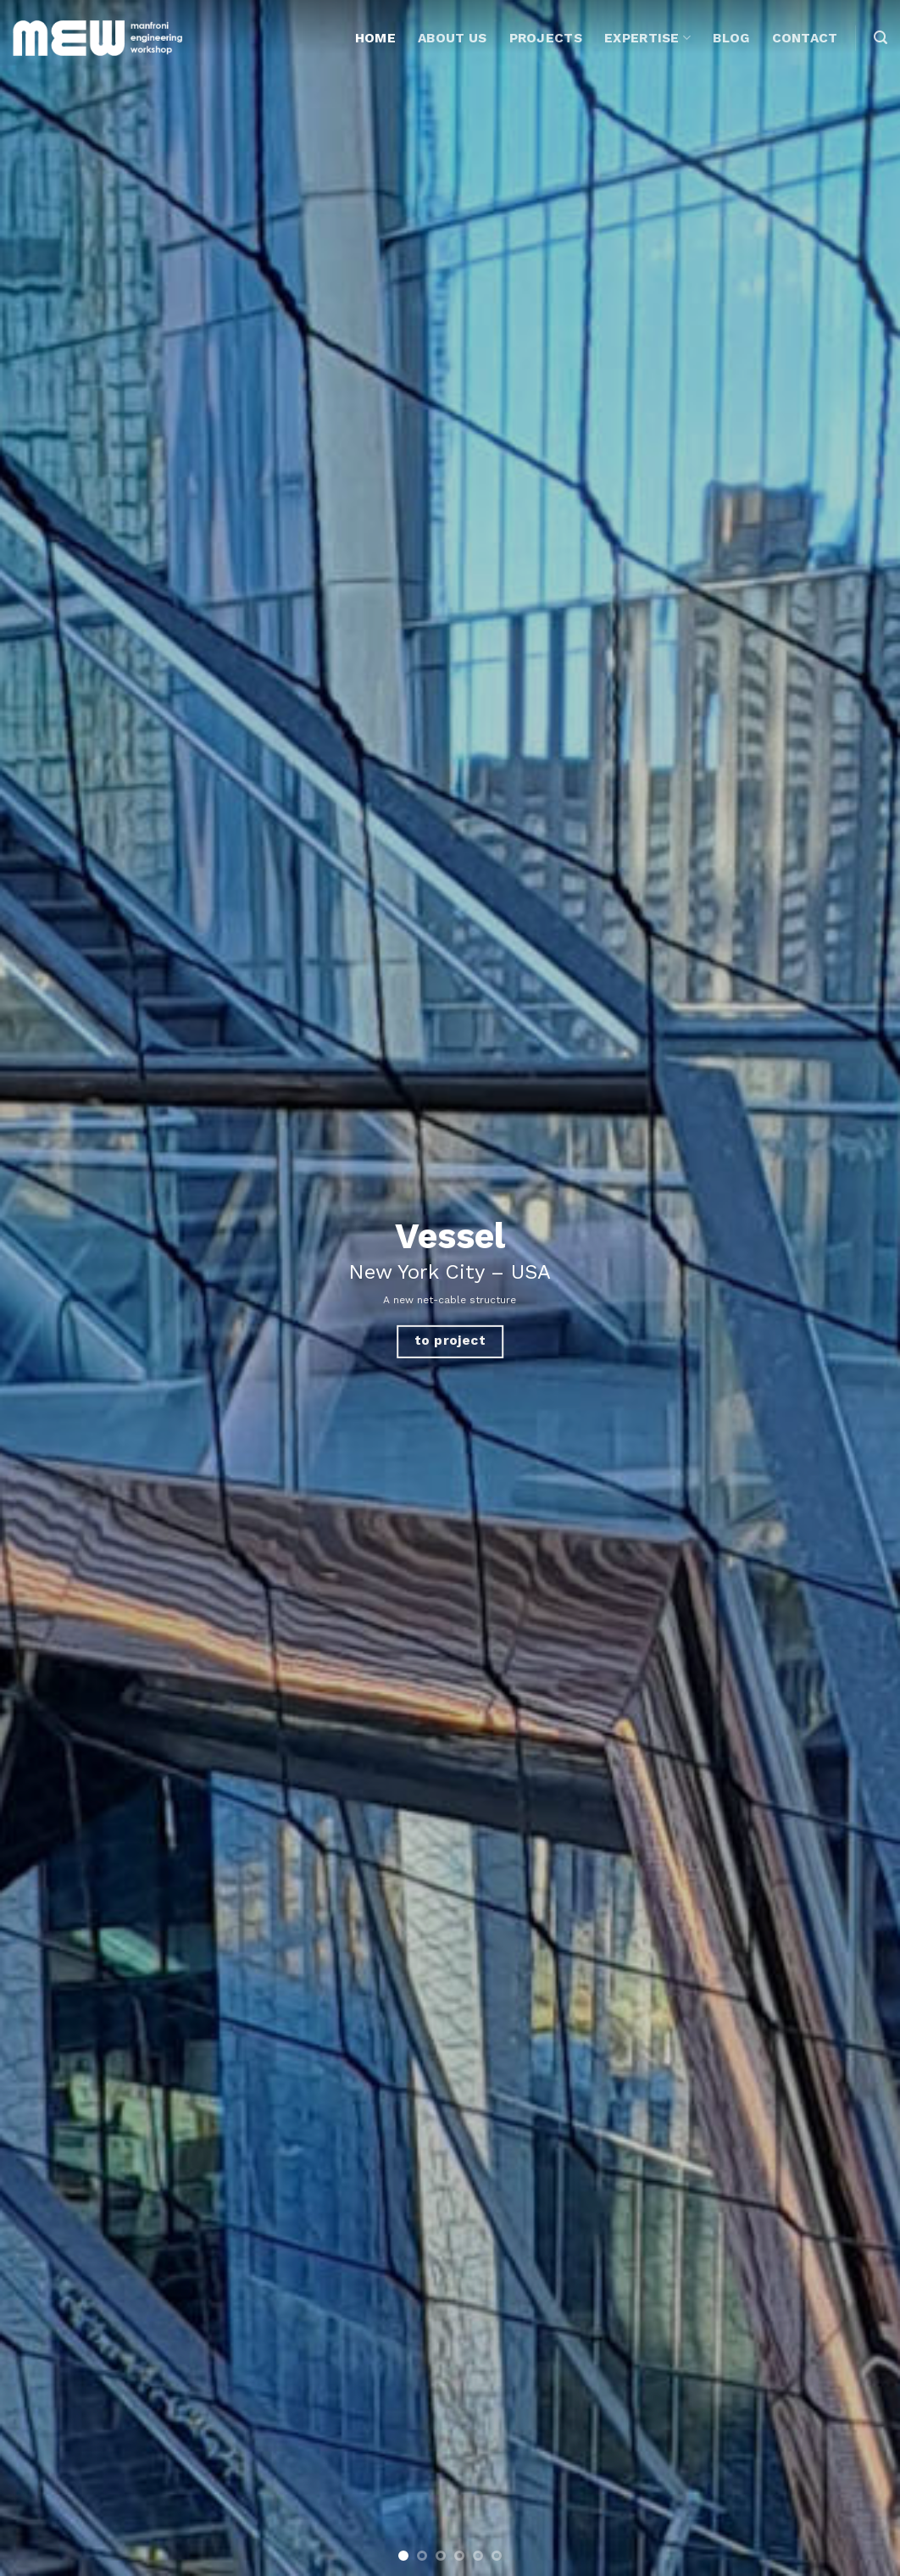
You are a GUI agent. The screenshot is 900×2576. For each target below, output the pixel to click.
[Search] (880, 37)
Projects (545, 38)
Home (375, 38)
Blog (731, 38)
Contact (805, 38)
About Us (452, 38)
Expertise (647, 38)
